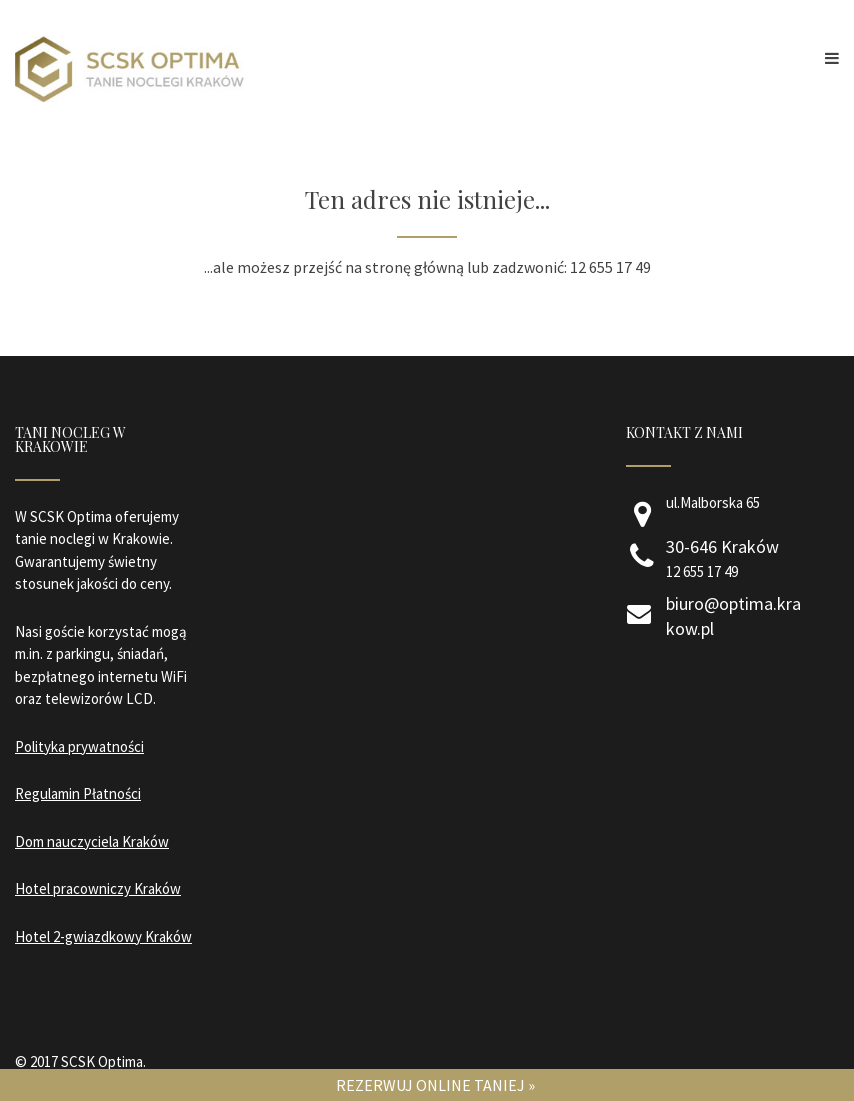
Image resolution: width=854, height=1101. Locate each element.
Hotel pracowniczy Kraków (98, 888)
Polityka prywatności (79, 746)
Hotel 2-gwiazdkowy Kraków (103, 936)
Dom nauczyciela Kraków (92, 841)
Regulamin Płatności (78, 793)
